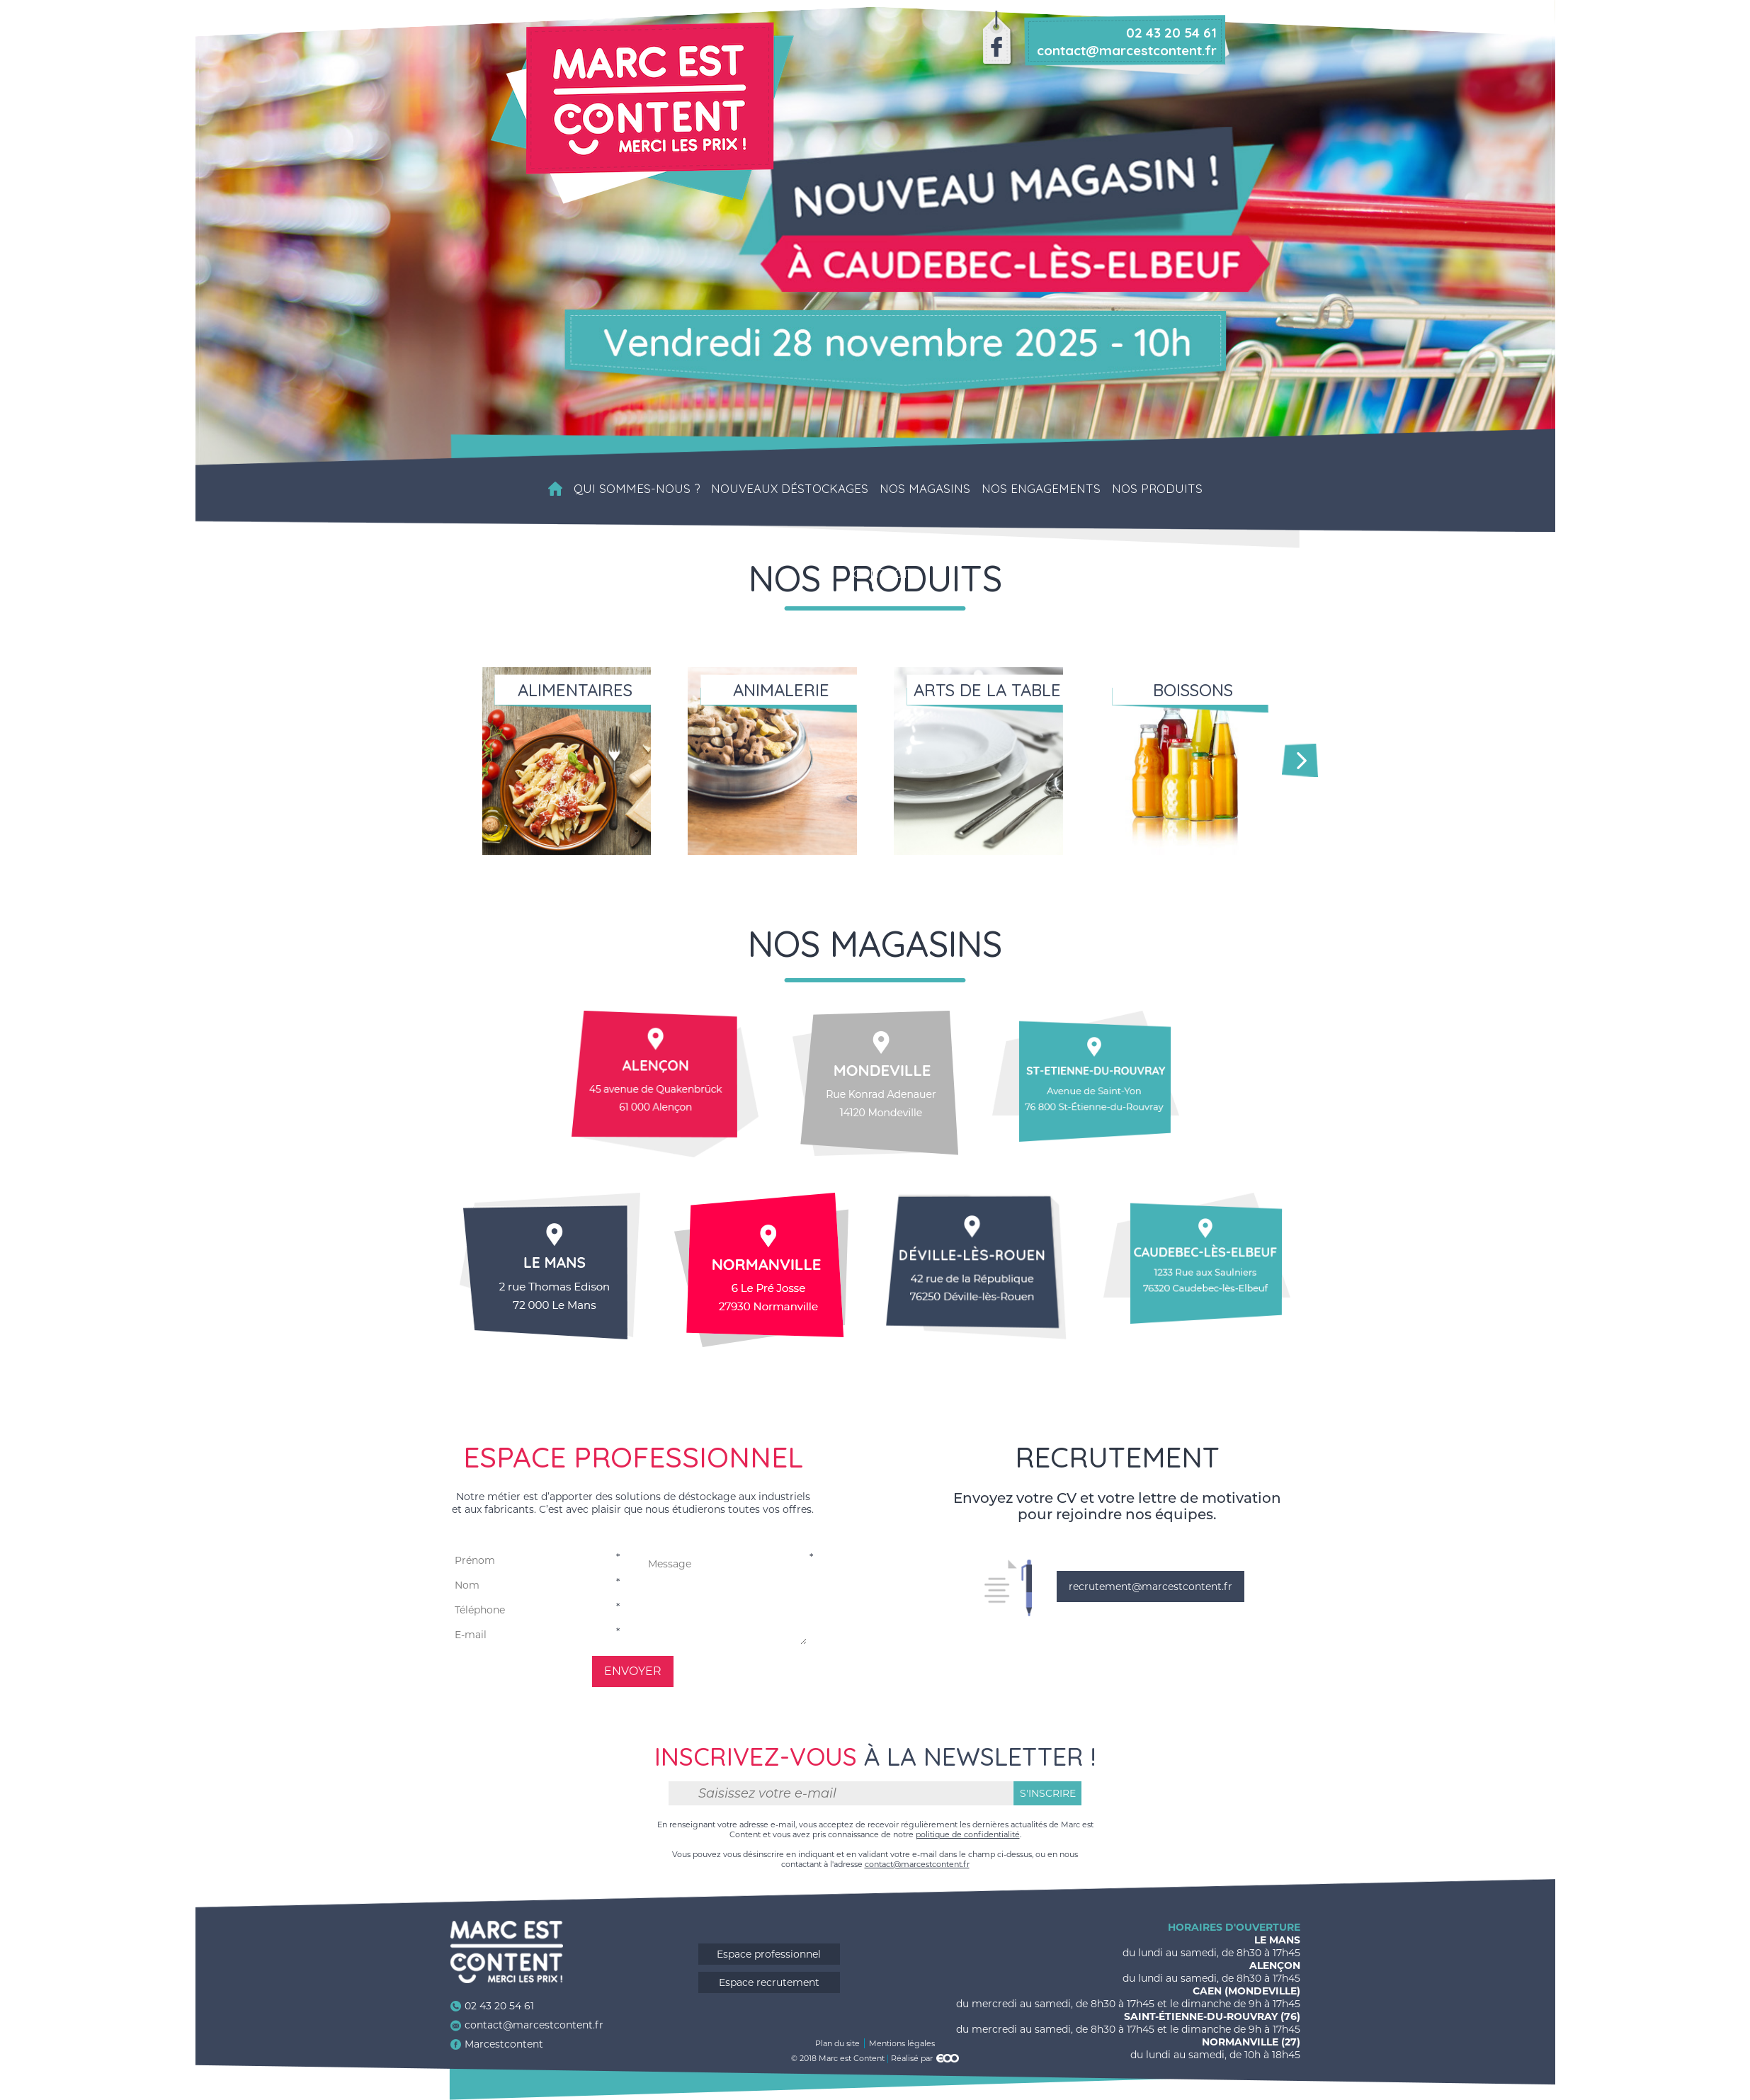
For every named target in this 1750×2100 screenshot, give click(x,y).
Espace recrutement (769, 1982)
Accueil (555, 489)
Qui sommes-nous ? (637, 489)
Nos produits (1157, 489)
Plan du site (837, 2043)
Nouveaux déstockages (789, 489)
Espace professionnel (769, 1954)
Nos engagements (1041, 489)
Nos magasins (925, 489)
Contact (881, 574)
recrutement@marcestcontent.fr (1150, 1586)
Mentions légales (902, 2043)
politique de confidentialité (968, 1834)
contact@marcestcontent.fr (917, 1864)
